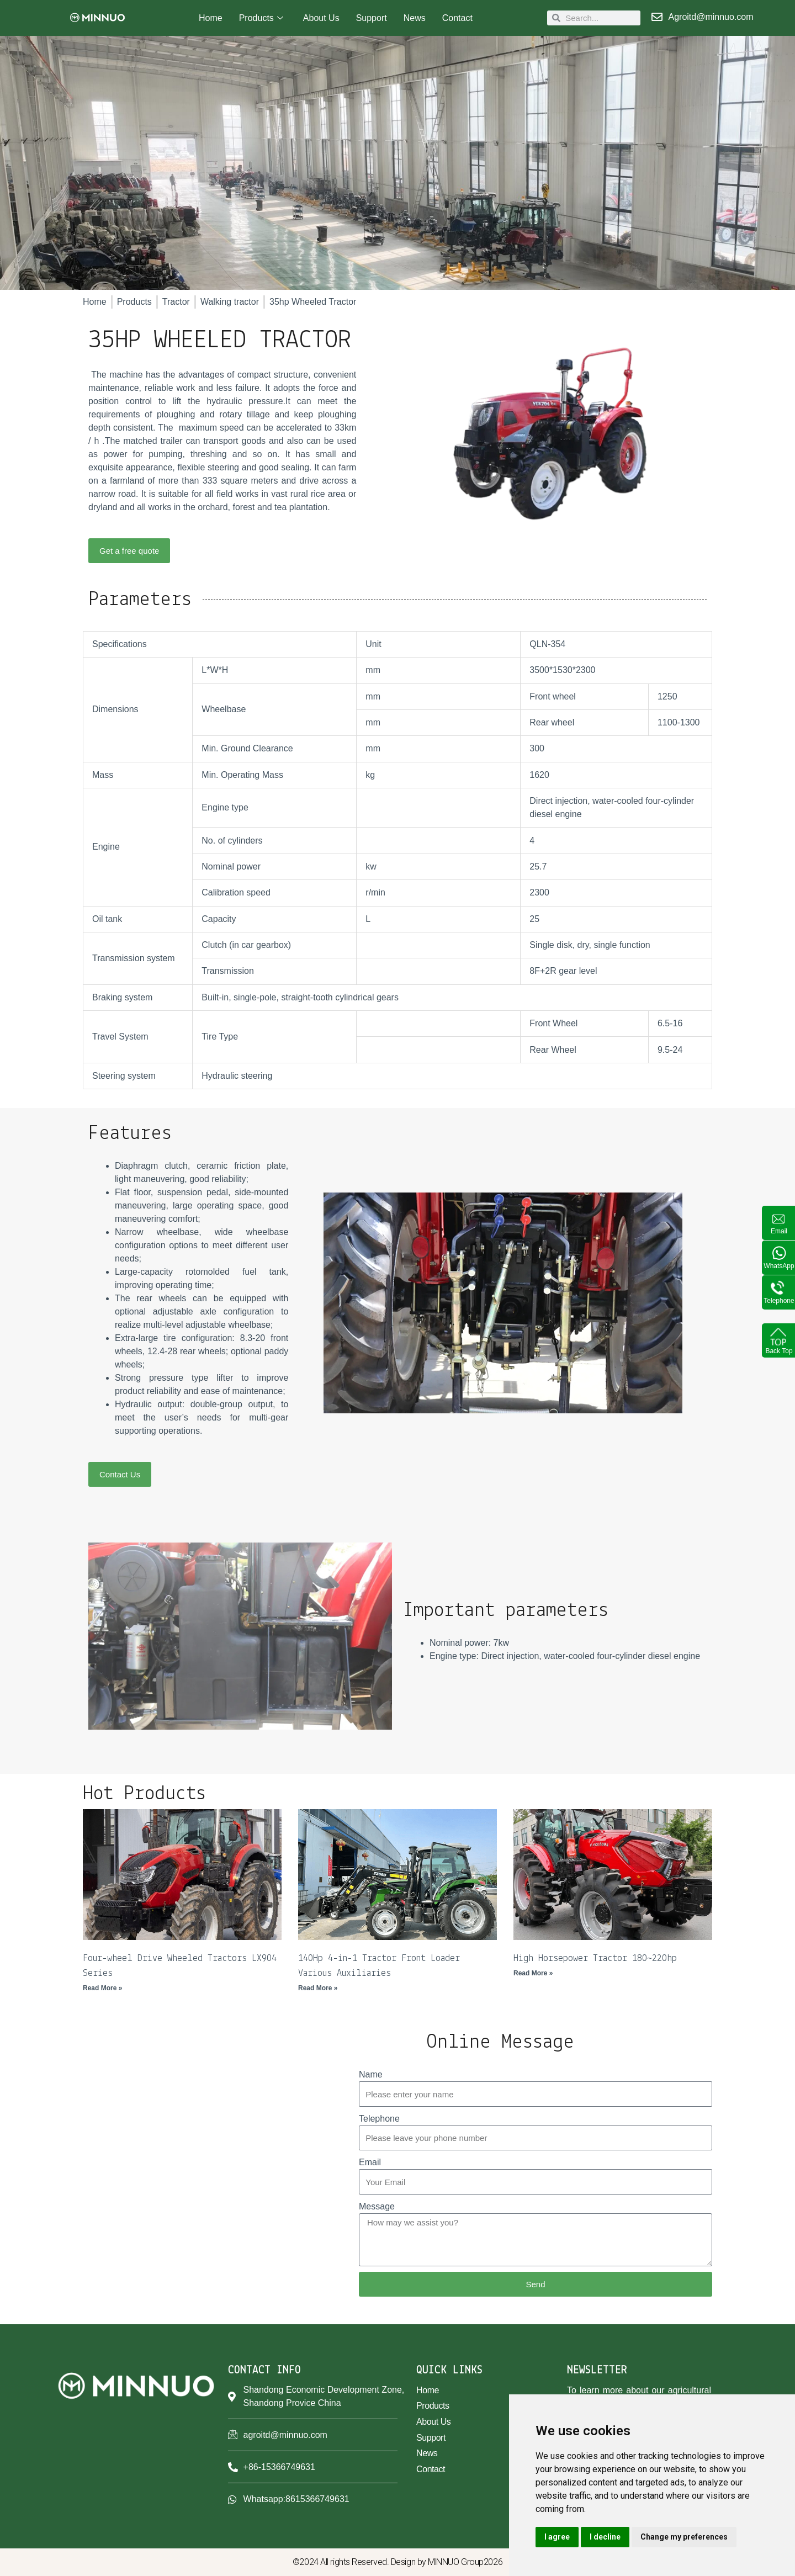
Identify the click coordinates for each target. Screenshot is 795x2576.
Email (370, 2162)
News (415, 18)
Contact (457, 18)
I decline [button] (605, 2536)
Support (371, 18)
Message (377, 2206)
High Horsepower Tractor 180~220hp (595, 1958)
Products (261, 18)
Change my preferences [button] (684, 2536)
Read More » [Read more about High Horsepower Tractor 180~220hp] (533, 1973)
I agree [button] (557, 2536)
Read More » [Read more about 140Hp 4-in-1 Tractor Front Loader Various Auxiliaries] (317, 1988)
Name (371, 2074)
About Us (321, 18)
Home (210, 18)
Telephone (379, 2118)
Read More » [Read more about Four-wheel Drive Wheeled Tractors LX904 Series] (102, 1988)
